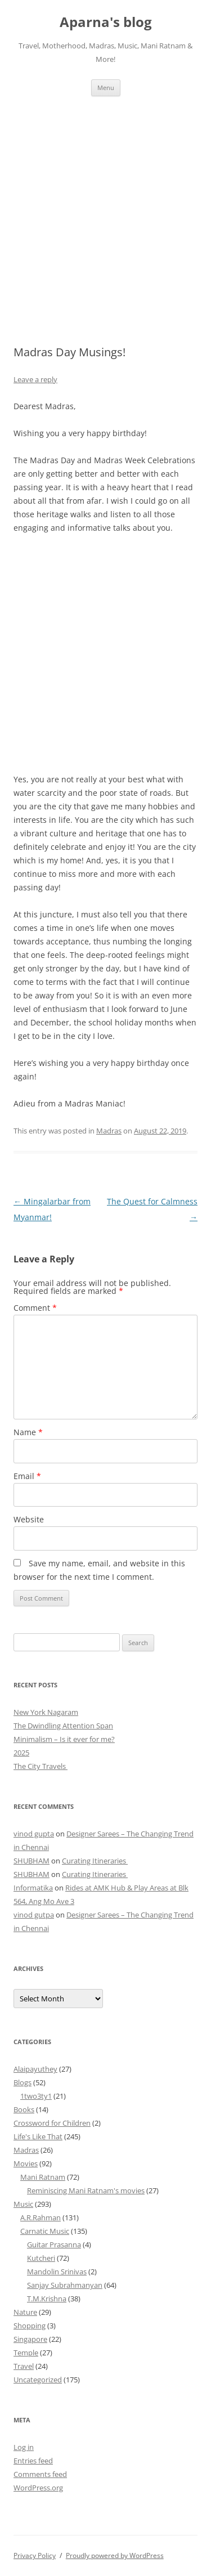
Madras (109, 1131)
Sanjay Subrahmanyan (64, 2285)
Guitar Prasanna (54, 2244)
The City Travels (41, 1766)
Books (24, 2109)
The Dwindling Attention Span (63, 1726)
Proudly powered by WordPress (115, 2555)
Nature (25, 2312)
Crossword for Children (52, 2123)
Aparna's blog (106, 22)
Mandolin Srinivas (57, 2271)
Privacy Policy (35, 2555)
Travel (24, 2366)
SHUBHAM (32, 1861)
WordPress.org (38, 2488)
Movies (26, 2163)
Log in (24, 2447)
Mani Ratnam (42, 2177)
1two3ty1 (36, 2096)
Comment (35, 1307)
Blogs (23, 2082)
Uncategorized (38, 2380)
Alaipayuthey (35, 2069)
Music (23, 2204)
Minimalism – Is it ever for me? (64, 1739)
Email (27, 1476)
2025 (21, 1753)
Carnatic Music (44, 2231)
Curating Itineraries (95, 1861)
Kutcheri (41, 2258)
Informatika (33, 1888)
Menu (105, 87)
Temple (26, 2352)
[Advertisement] (105, 207)
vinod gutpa (34, 1915)
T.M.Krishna (46, 2298)
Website (29, 1519)
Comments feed (40, 2474)
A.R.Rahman (40, 2217)
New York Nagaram (46, 1712)
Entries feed (33, 2461)
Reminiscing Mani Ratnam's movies (86, 2190)
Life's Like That (38, 2136)
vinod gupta (34, 1834)
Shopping (30, 2325)
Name (28, 1432)
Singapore (30, 2339)
